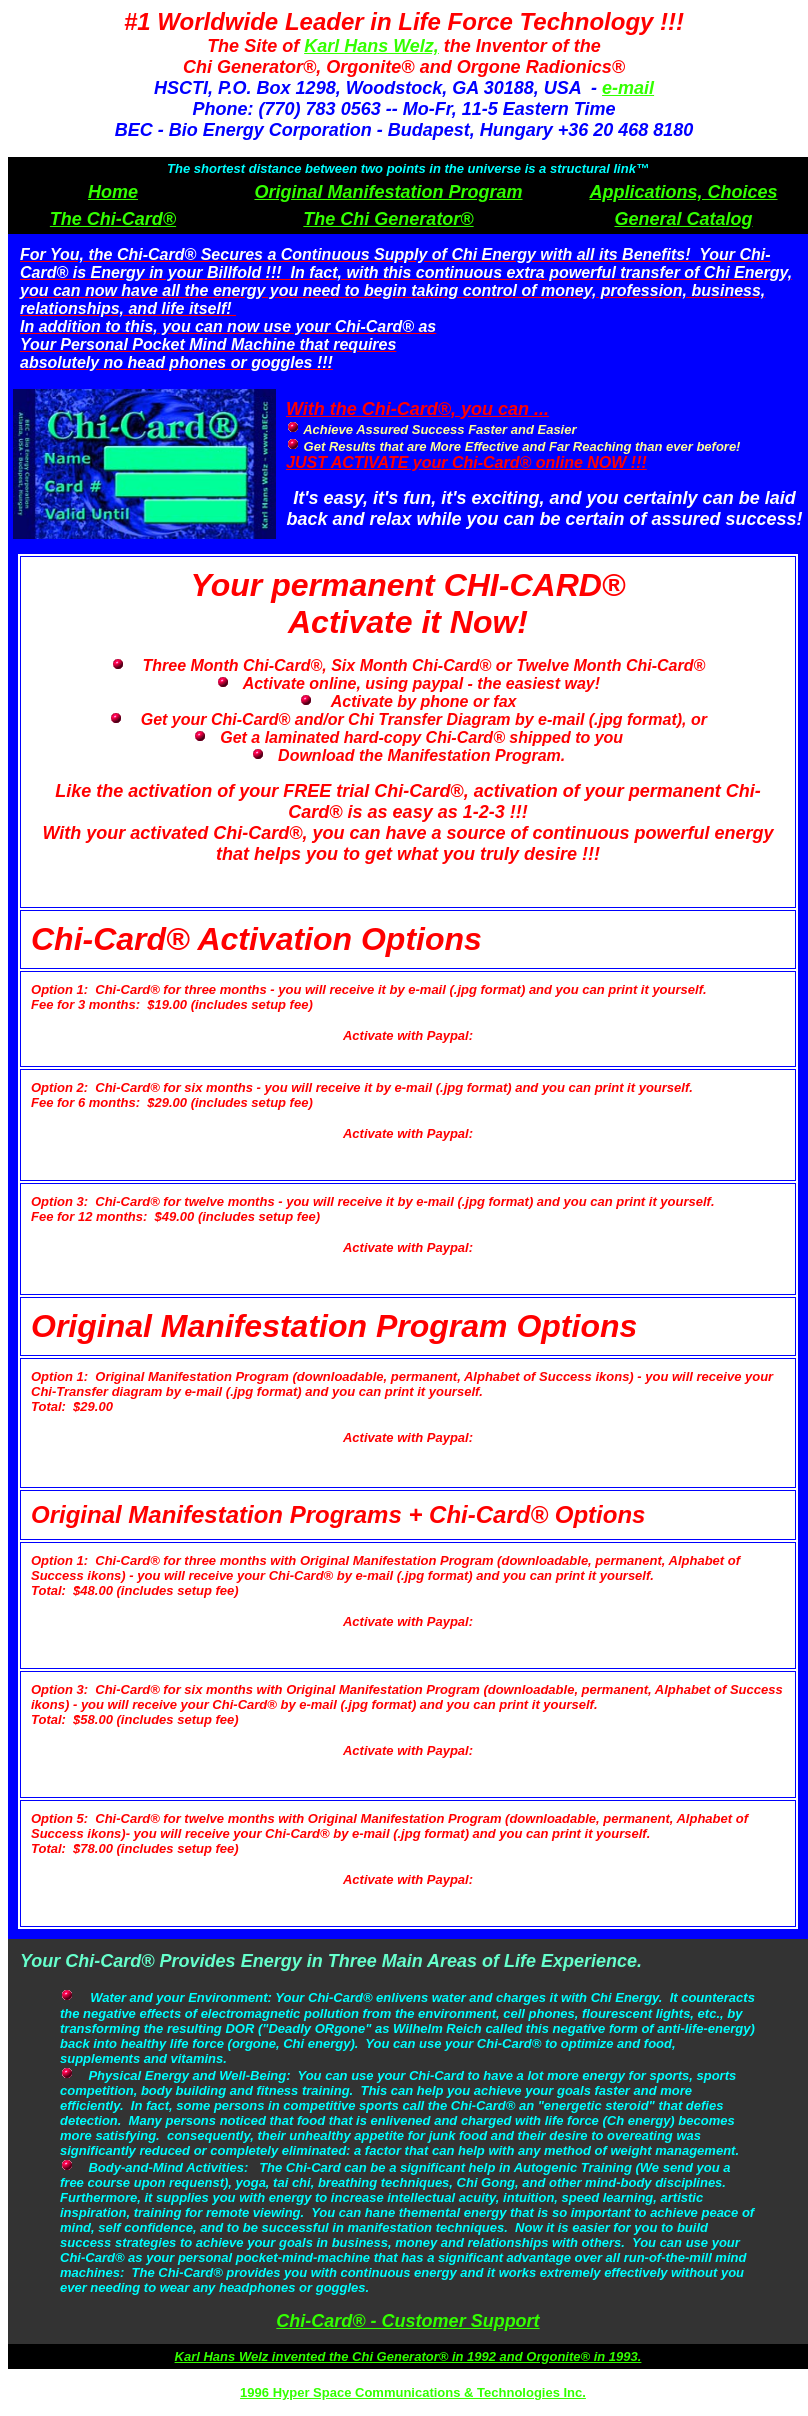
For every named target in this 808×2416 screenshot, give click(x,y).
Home (113, 192)
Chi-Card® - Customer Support (407, 2321)
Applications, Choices (683, 192)
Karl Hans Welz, (371, 46)
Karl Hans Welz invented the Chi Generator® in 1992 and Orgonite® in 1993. (408, 2356)
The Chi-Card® (113, 219)
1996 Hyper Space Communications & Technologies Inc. (413, 2392)
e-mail (628, 88)
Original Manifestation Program (388, 192)
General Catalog (683, 219)
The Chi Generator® (388, 219)
